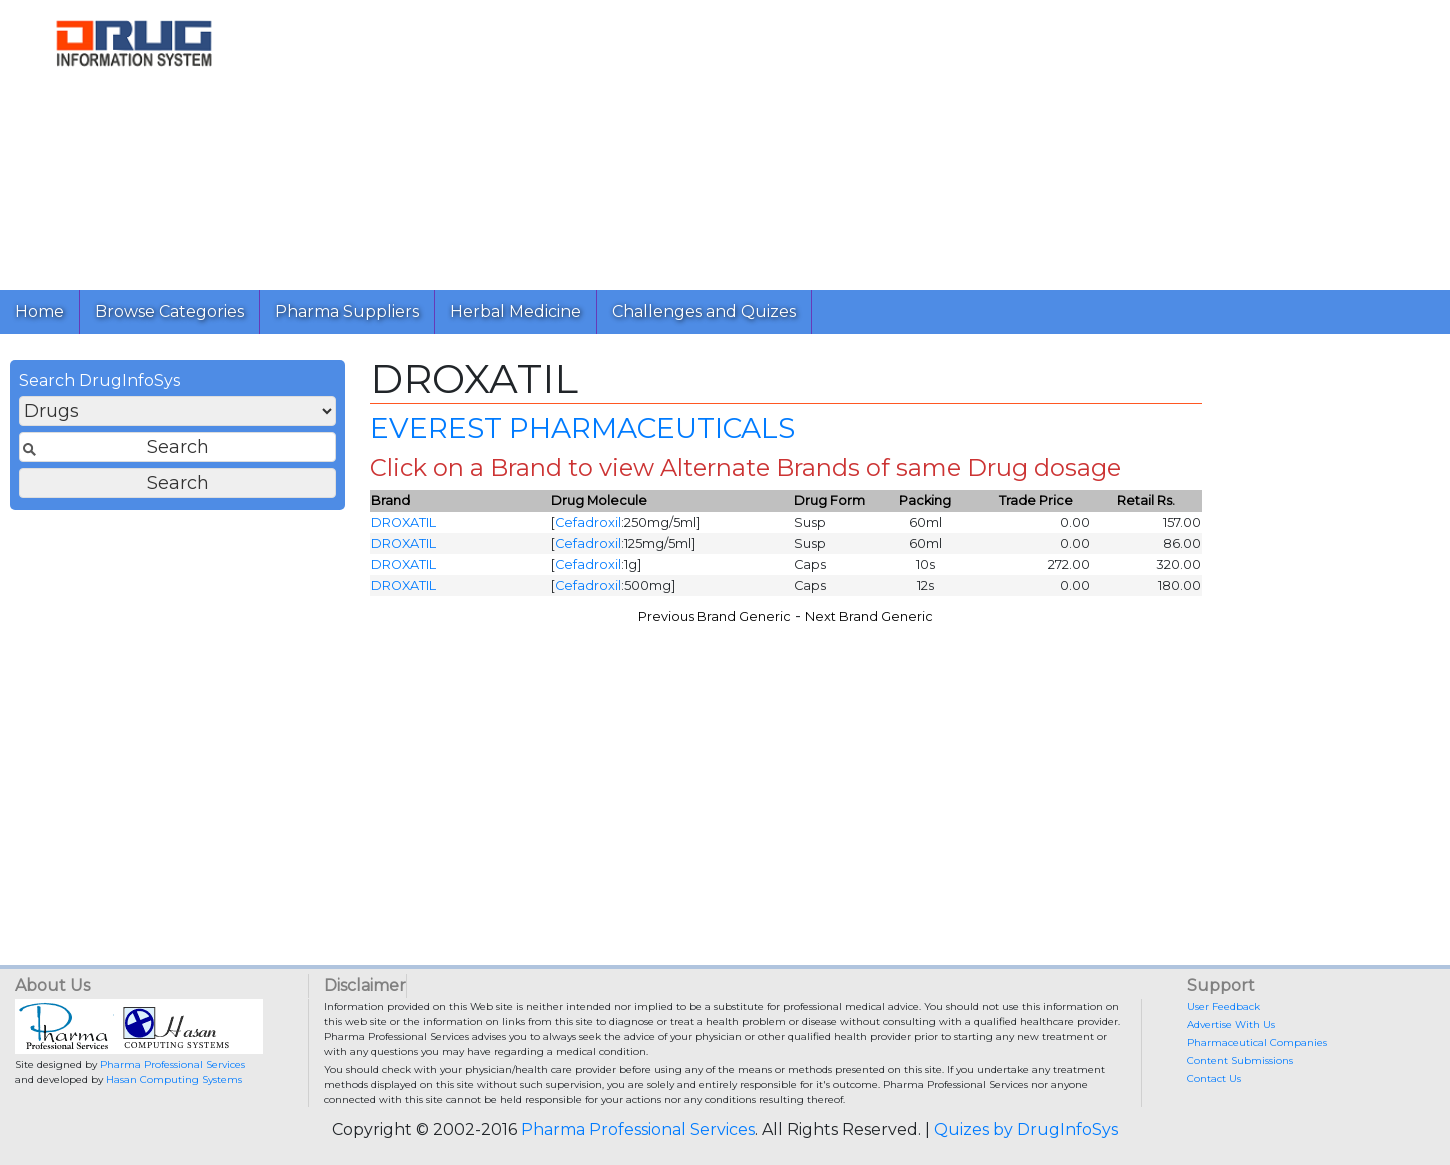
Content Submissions (1240, 1060)
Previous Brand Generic (714, 616)
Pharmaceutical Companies (1257, 1042)
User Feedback (1223, 1006)
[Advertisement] (851, 140)
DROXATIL (403, 522)
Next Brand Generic (869, 616)
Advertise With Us (1231, 1024)
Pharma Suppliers (347, 311)
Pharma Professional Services (172, 1064)
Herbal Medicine (515, 311)
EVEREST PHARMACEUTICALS (582, 428)
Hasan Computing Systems (174, 1079)
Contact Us (1214, 1078)
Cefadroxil (588, 522)
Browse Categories (169, 311)
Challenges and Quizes (704, 311)
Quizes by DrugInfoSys (1026, 1129)
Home (39, 311)
